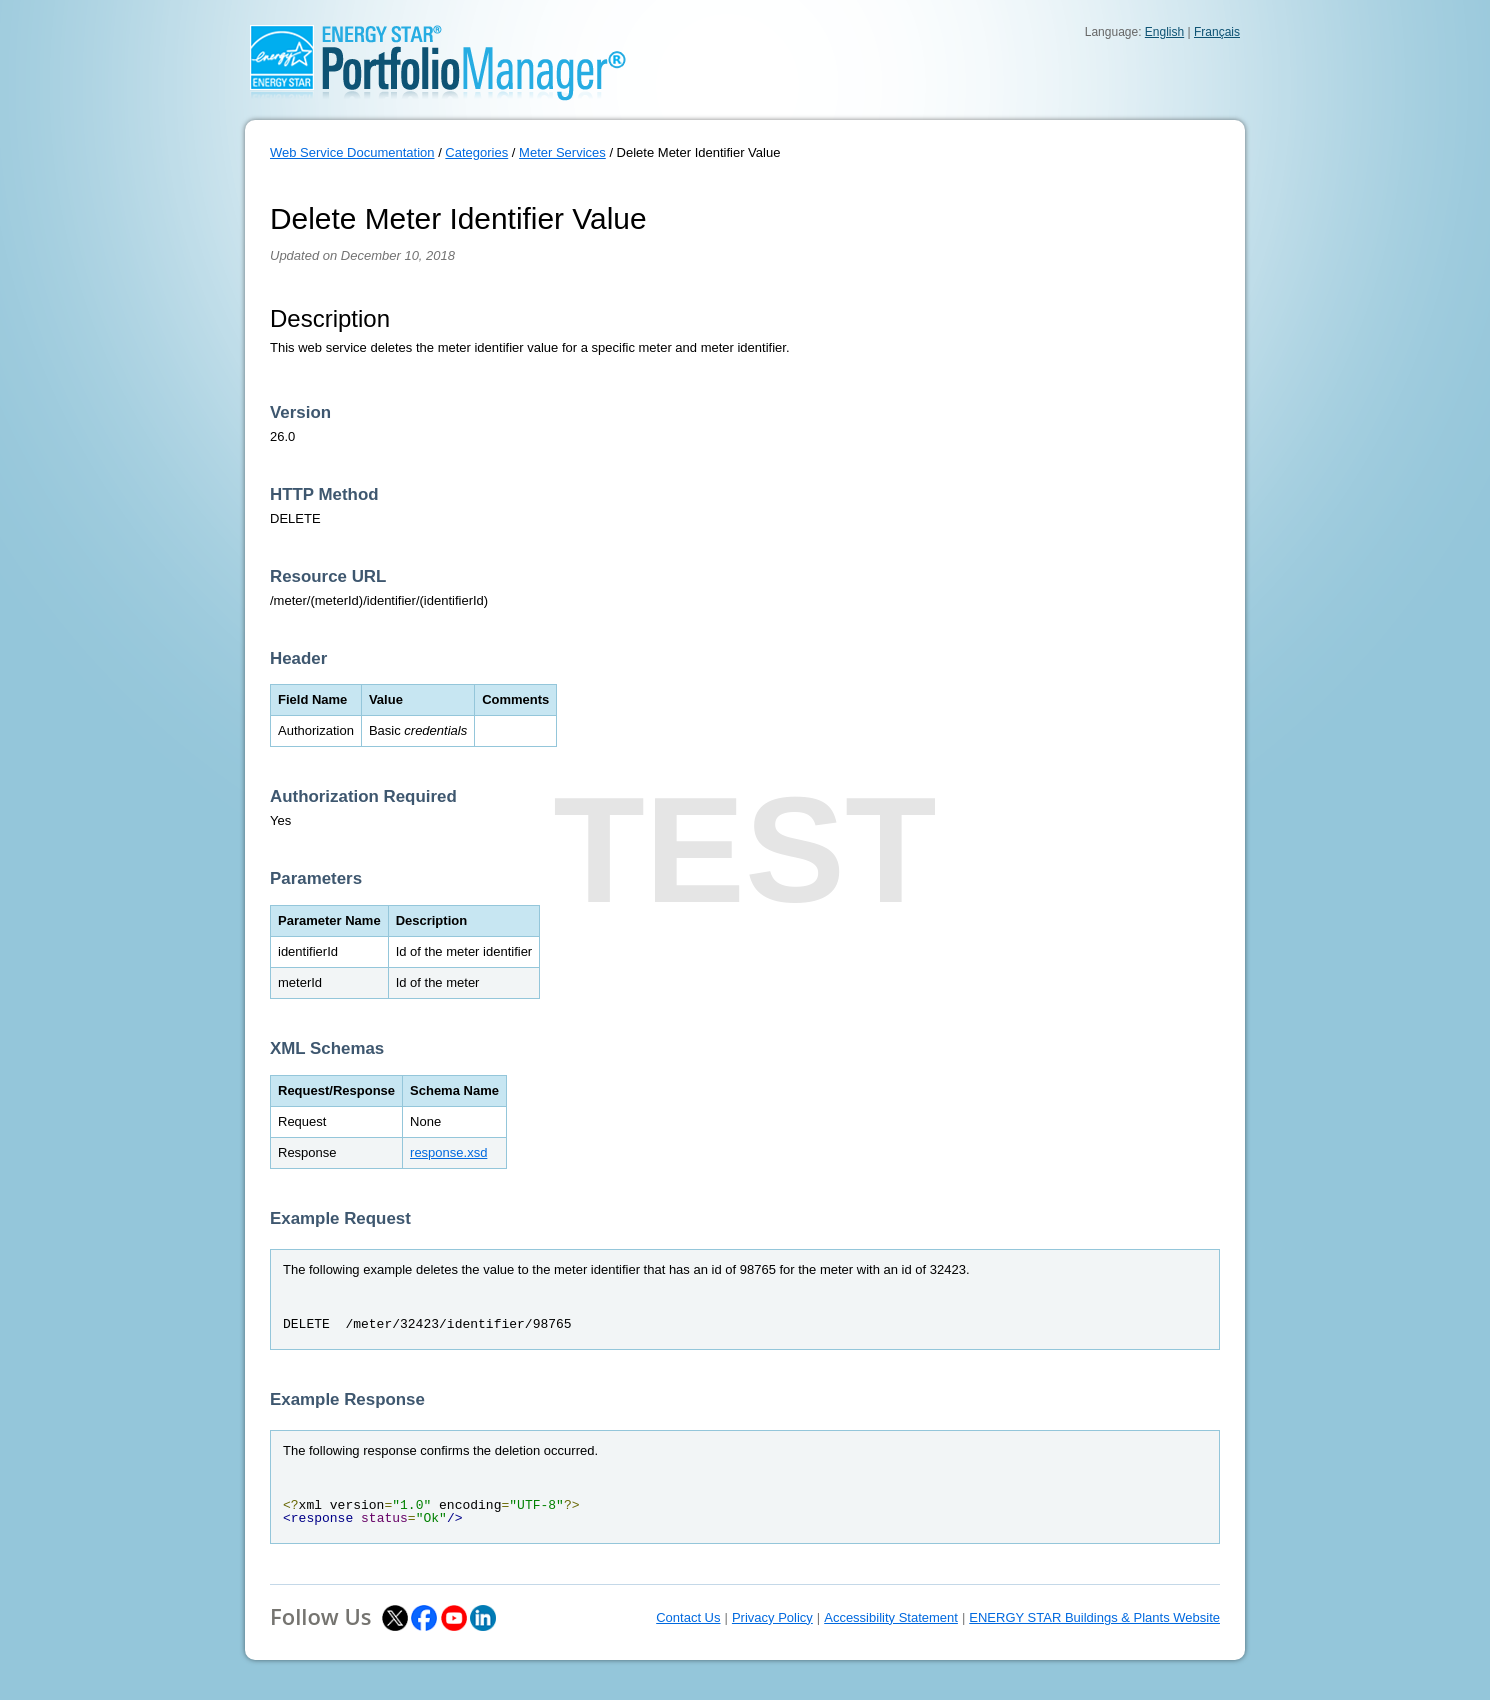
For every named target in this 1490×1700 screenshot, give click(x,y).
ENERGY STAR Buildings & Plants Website (1094, 1617)
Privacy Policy (772, 1617)
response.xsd (448, 1152)
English (1164, 32)
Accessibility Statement (891, 1617)
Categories (476, 152)
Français (1217, 32)
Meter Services (562, 152)
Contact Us (688, 1617)
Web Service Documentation (352, 152)
